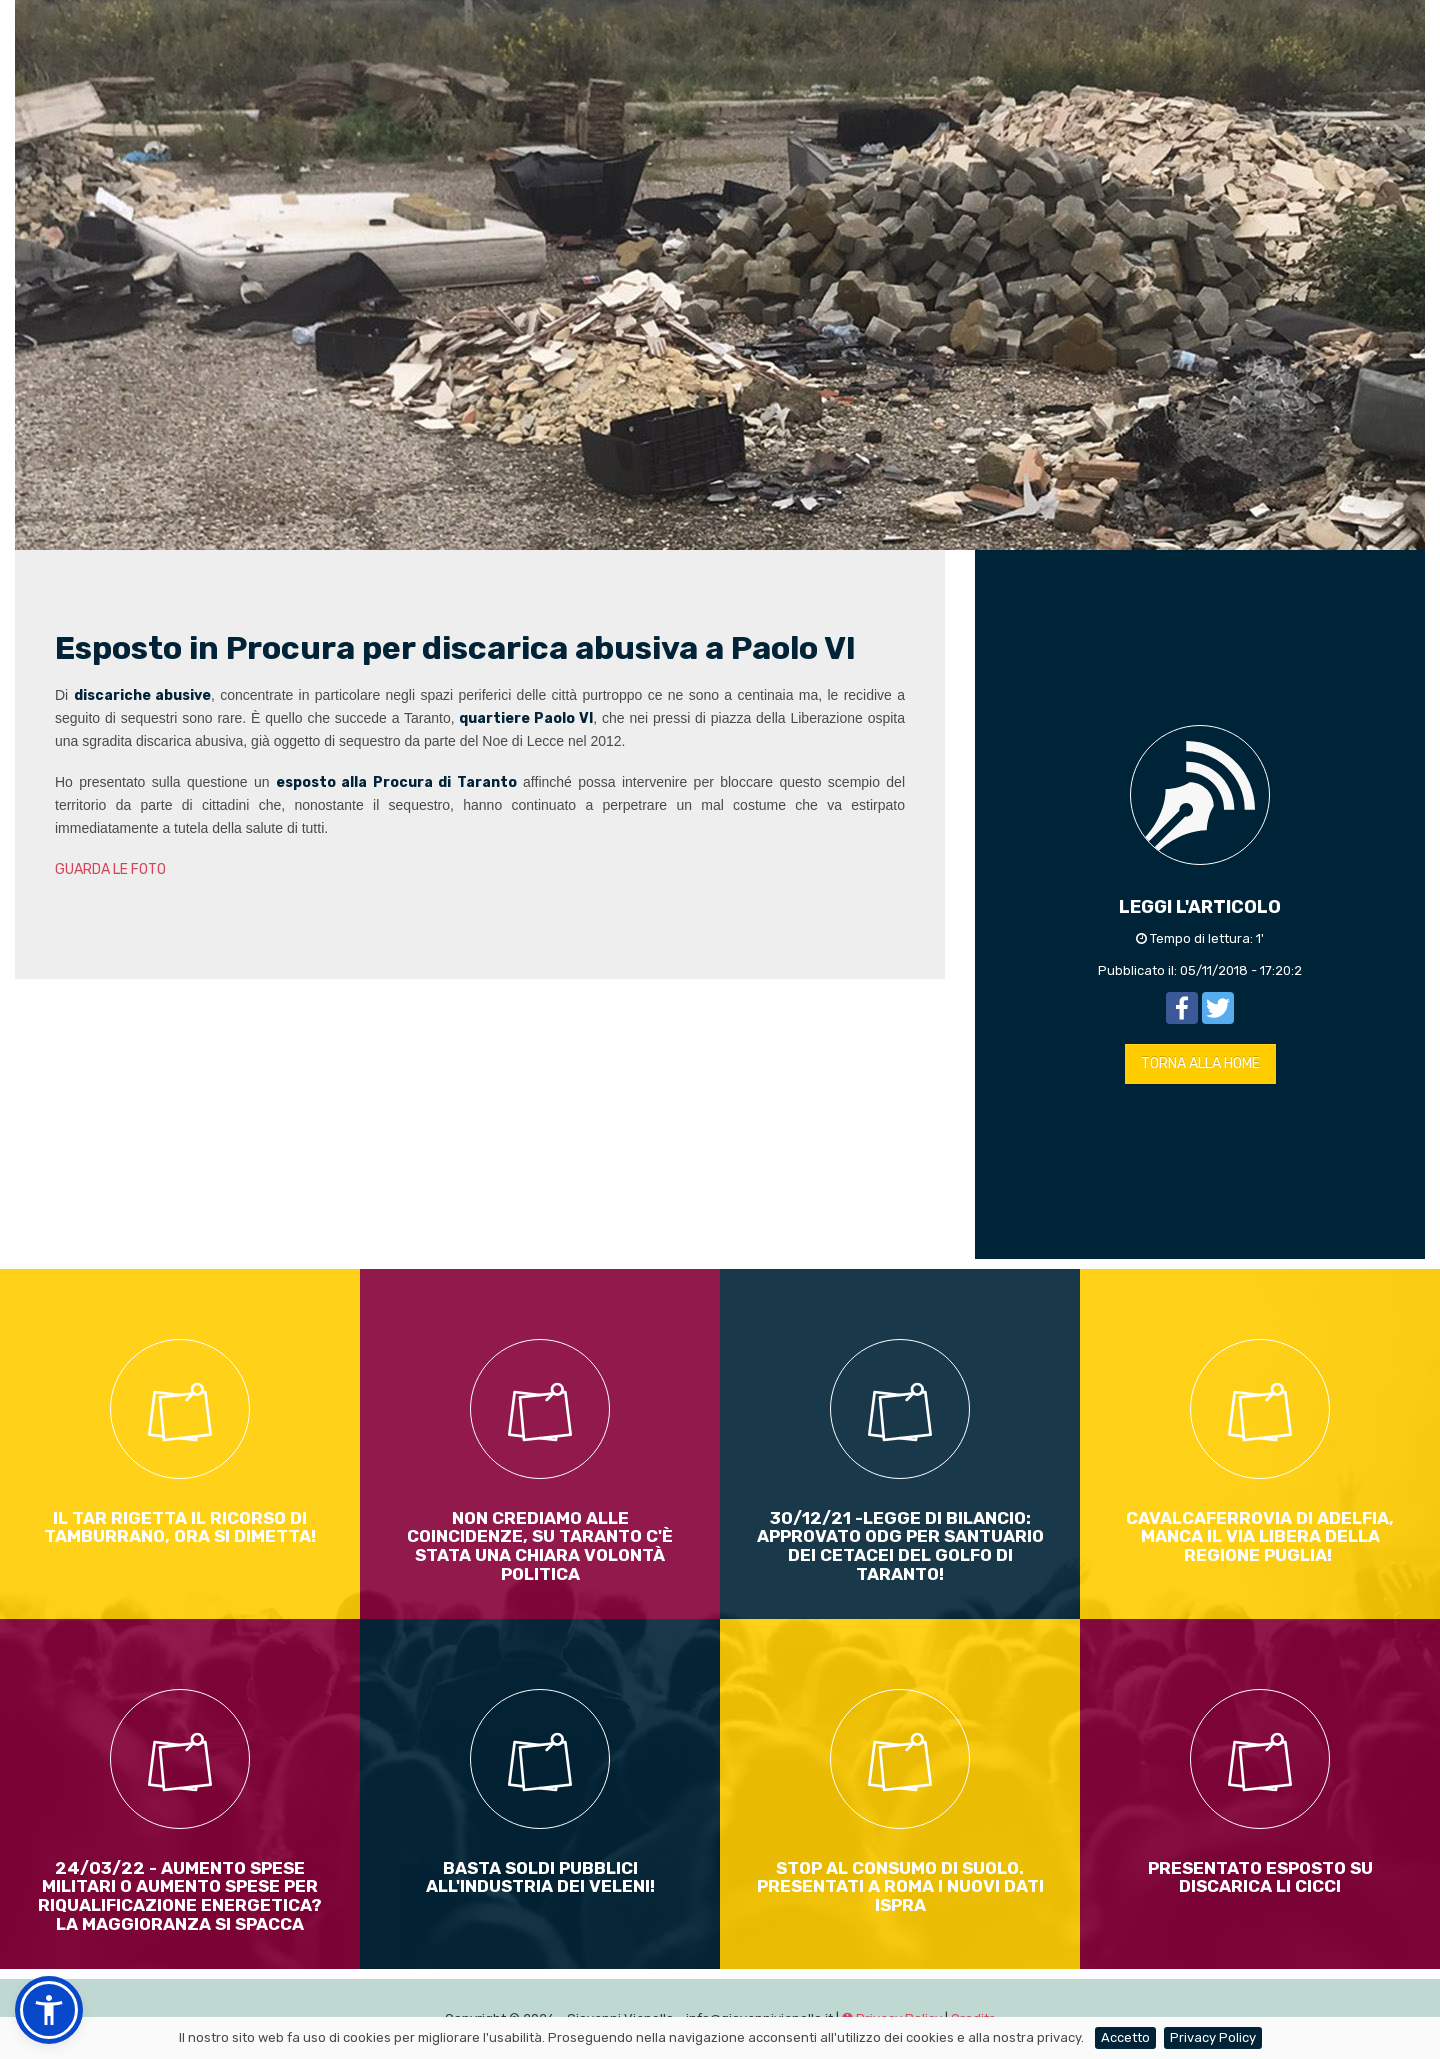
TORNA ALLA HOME (1200, 1063)
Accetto (1125, 2037)
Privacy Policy (1213, 2037)
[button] (49, 2010)
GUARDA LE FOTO (110, 869)
